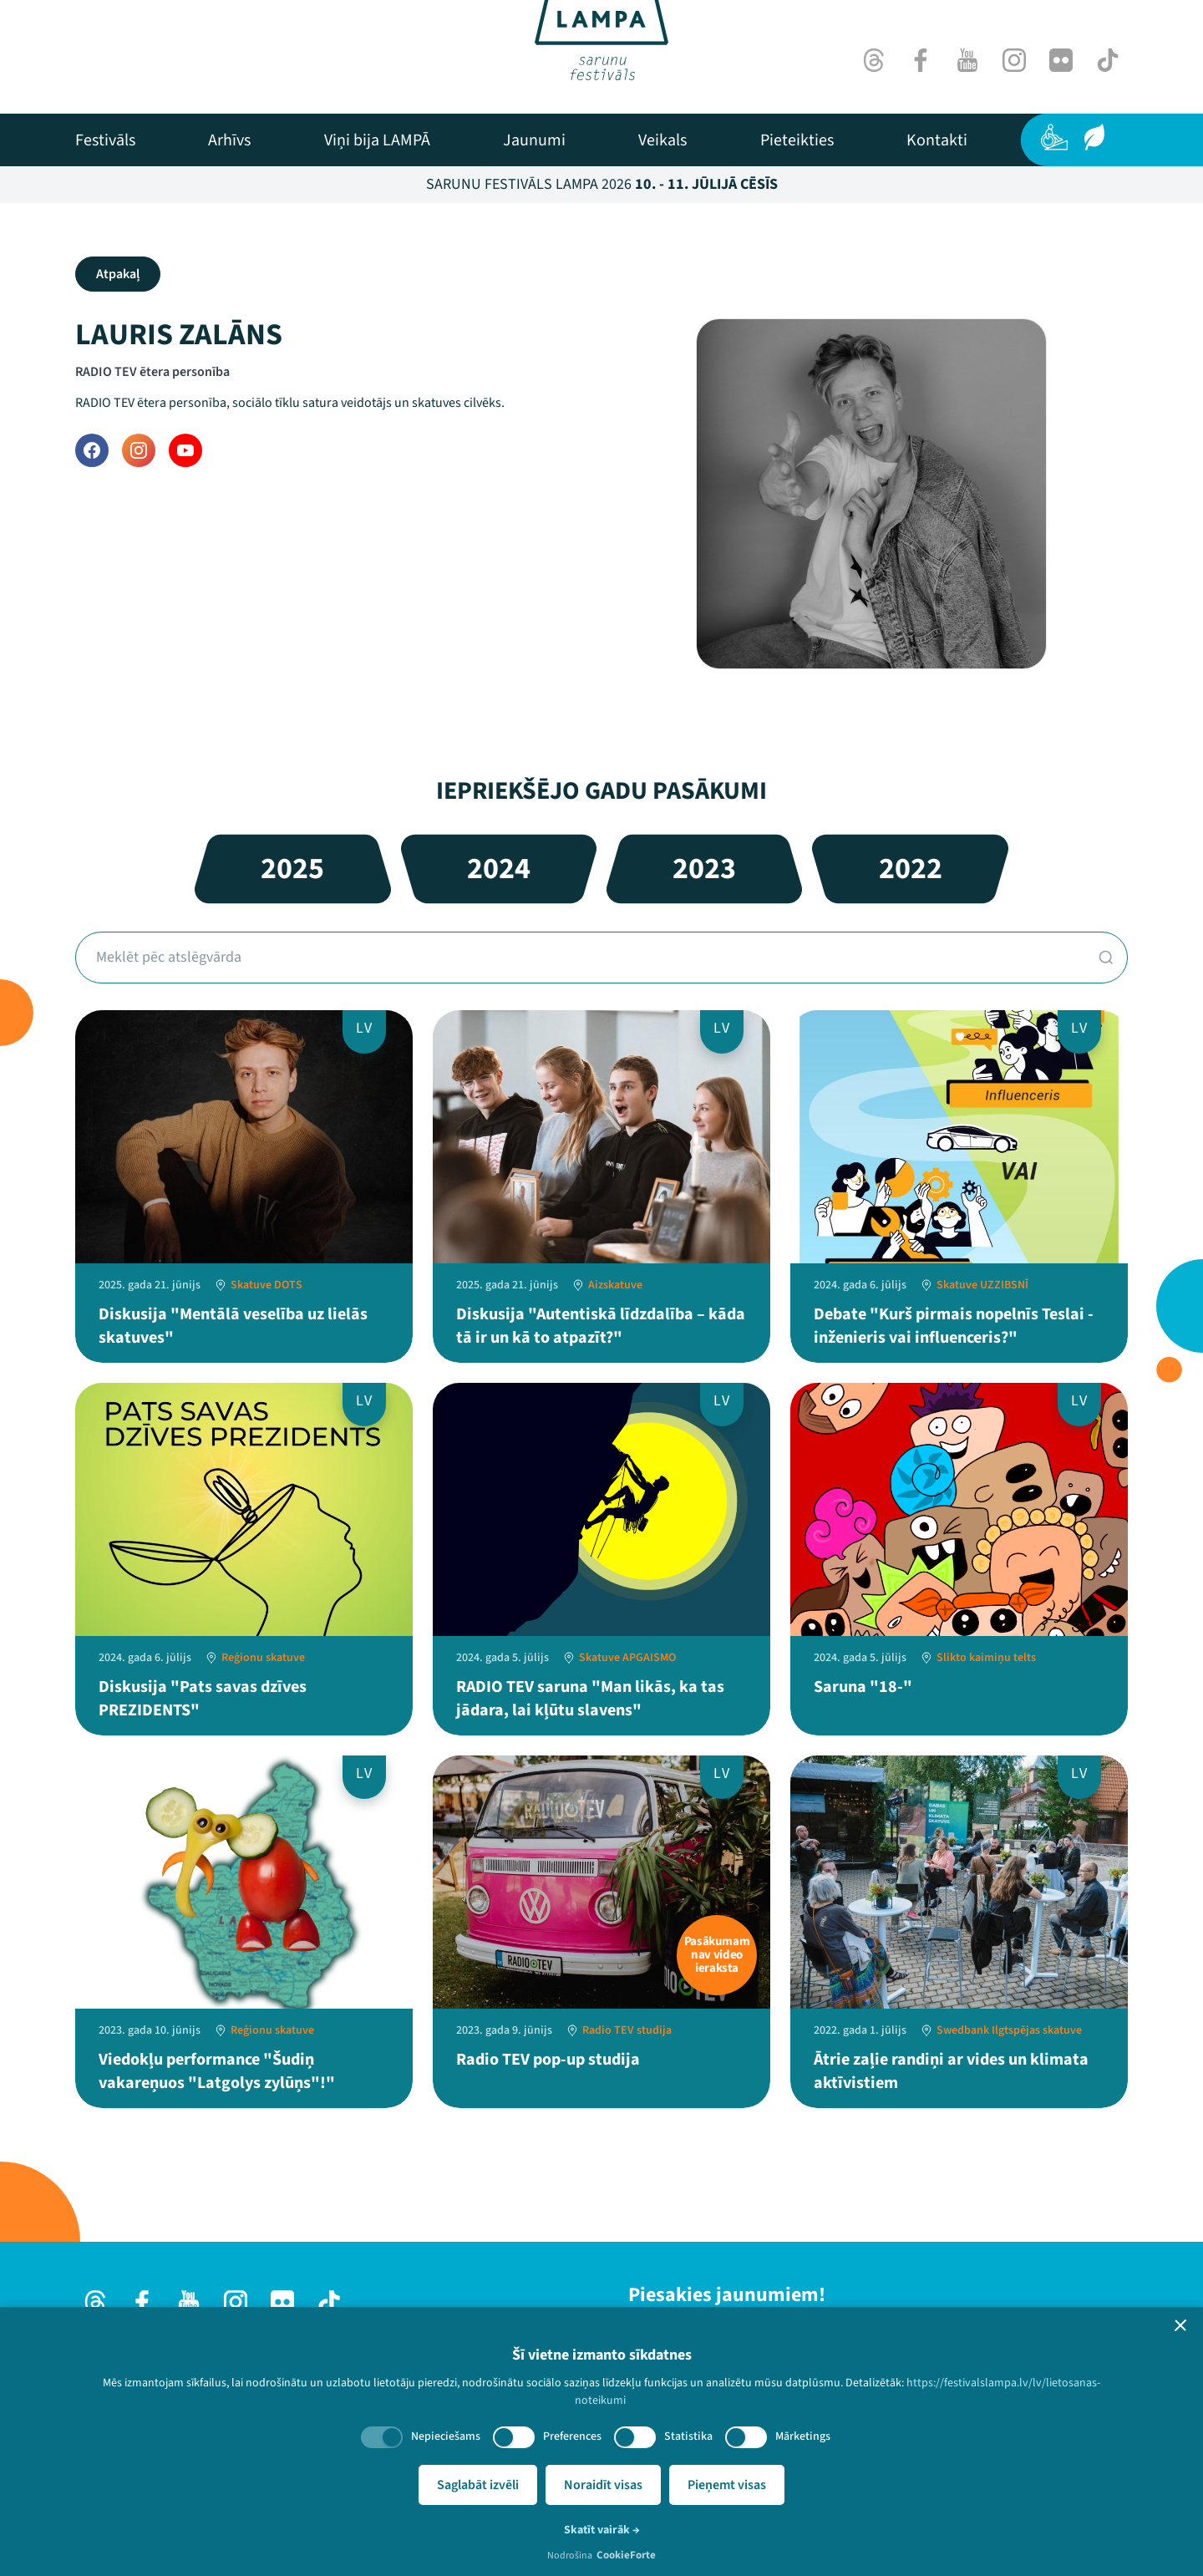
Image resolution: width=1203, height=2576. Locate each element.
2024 (498, 868)
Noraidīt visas (603, 2485)
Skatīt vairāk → (602, 2530)
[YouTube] (185, 450)
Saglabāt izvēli (478, 2485)
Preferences (572, 2436)
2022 (910, 868)
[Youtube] (967, 60)
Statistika (688, 2436)
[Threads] (874, 60)
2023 (704, 868)
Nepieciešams (445, 2436)
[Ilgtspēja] (1094, 137)
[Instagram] (1014, 60)
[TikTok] (1108, 60)
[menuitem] (105, 140)
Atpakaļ (118, 274)
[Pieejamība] (1054, 137)
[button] (1180, 2325)
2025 (292, 868)
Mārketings (802, 2436)
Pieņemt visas (727, 2485)
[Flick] (1061, 60)
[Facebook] (921, 60)
